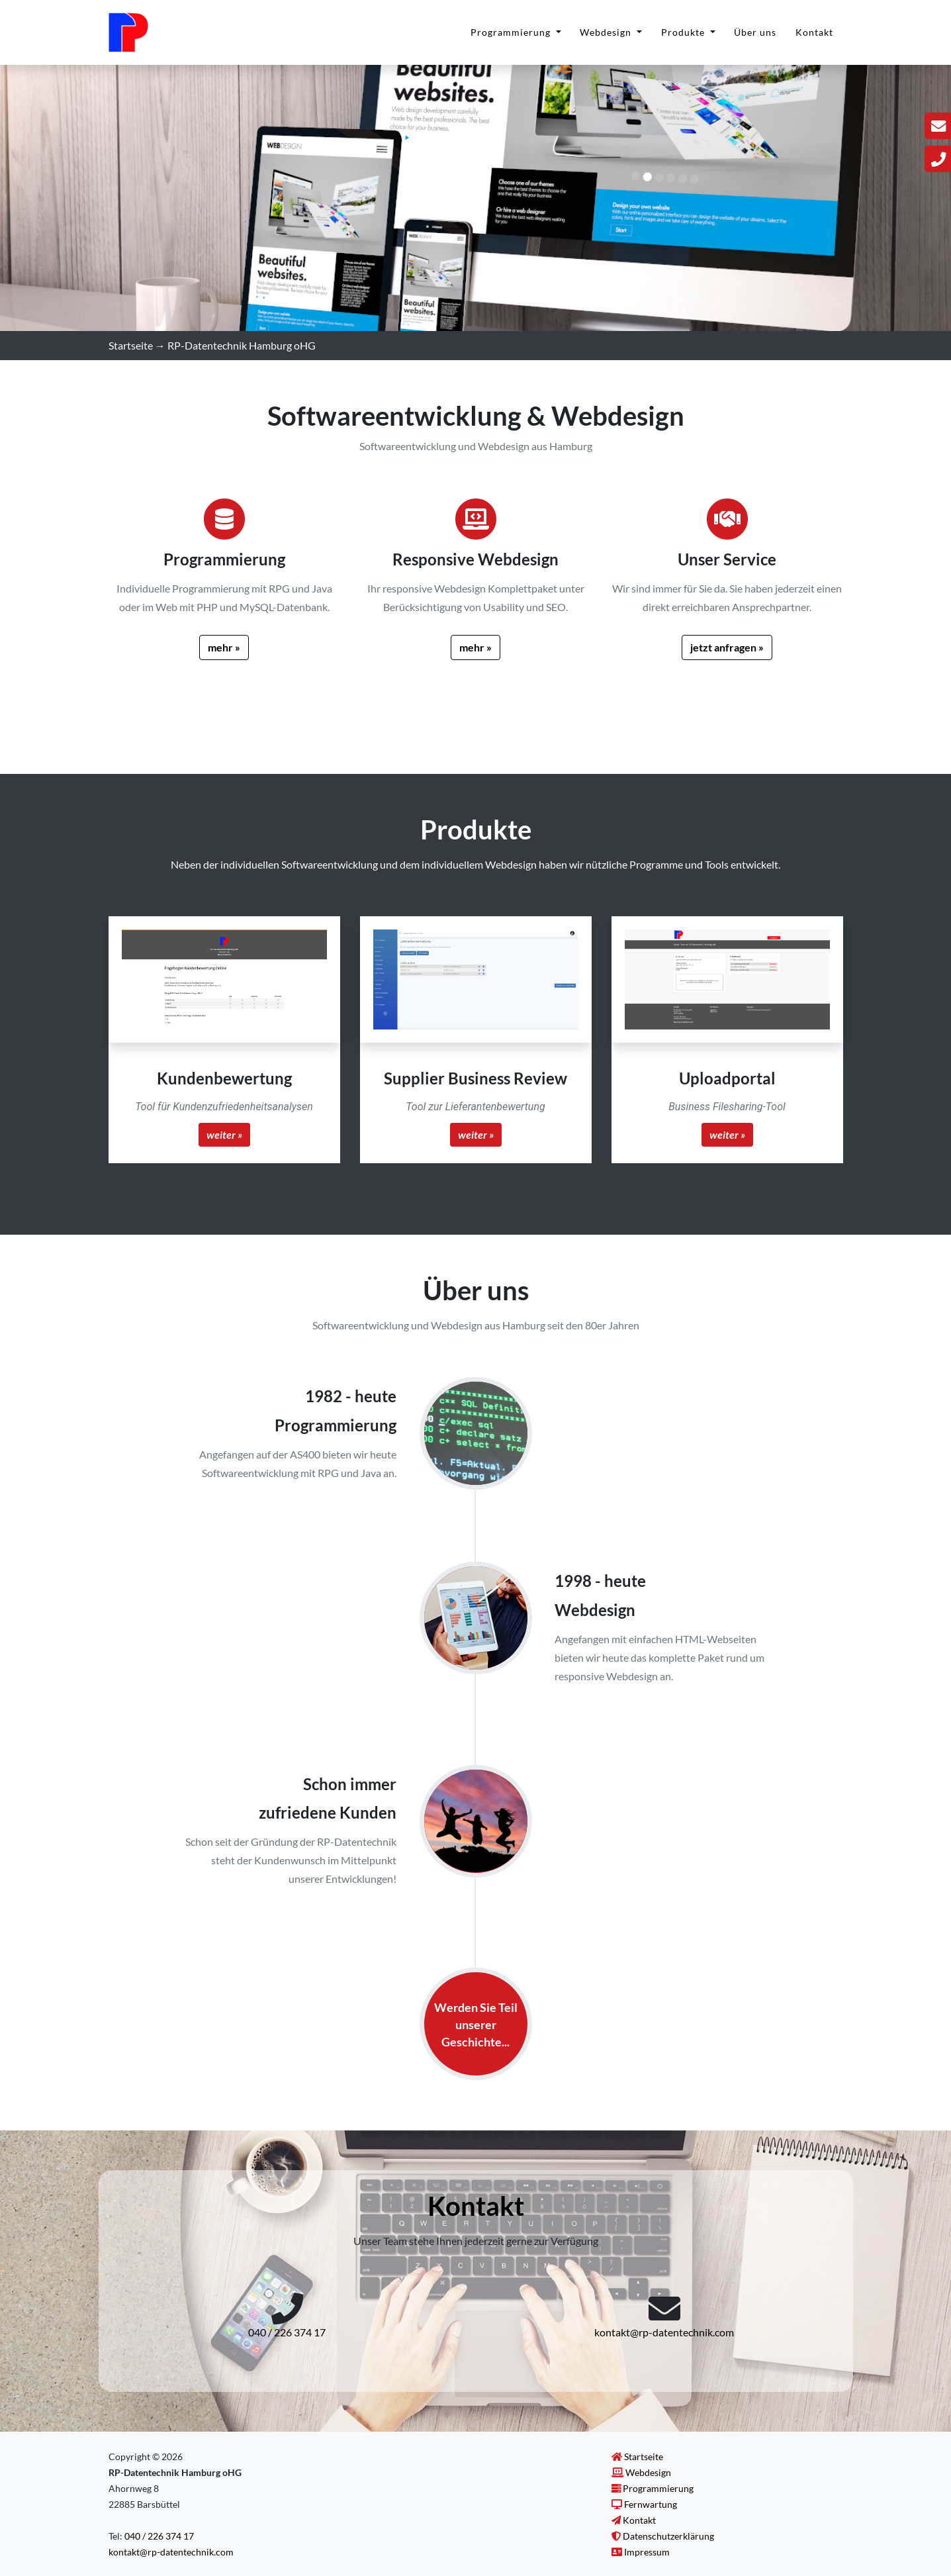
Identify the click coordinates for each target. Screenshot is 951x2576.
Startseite (131, 345)
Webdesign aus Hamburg (535, 446)
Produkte (684, 39)
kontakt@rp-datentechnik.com (664, 2332)
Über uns (755, 39)
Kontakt (814, 39)
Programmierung (512, 39)
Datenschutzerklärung (668, 2536)
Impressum (647, 2551)
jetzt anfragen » (727, 647)
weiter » (224, 1134)
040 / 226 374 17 (287, 2332)
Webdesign (607, 39)
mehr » (224, 647)
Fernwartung (650, 2504)
